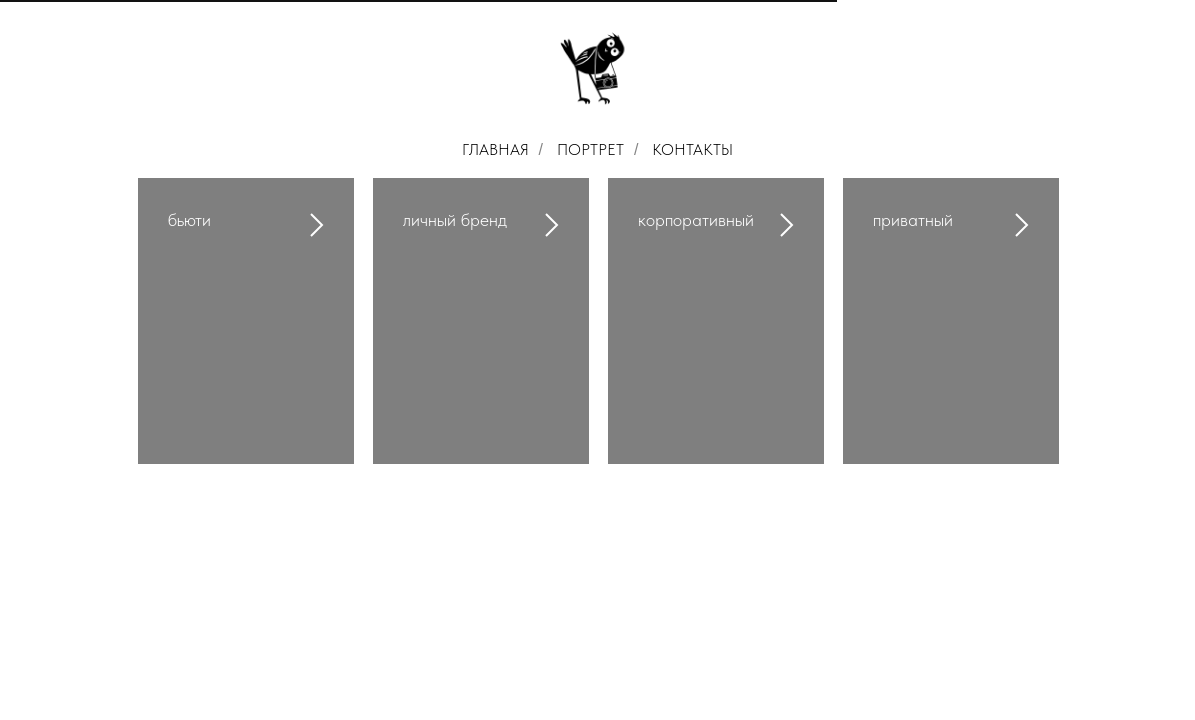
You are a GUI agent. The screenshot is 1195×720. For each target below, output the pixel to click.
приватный (913, 219)
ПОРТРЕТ (590, 149)
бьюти (189, 219)
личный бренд (455, 219)
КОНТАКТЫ (692, 149)
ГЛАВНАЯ (495, 149)
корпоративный (696, 219)
